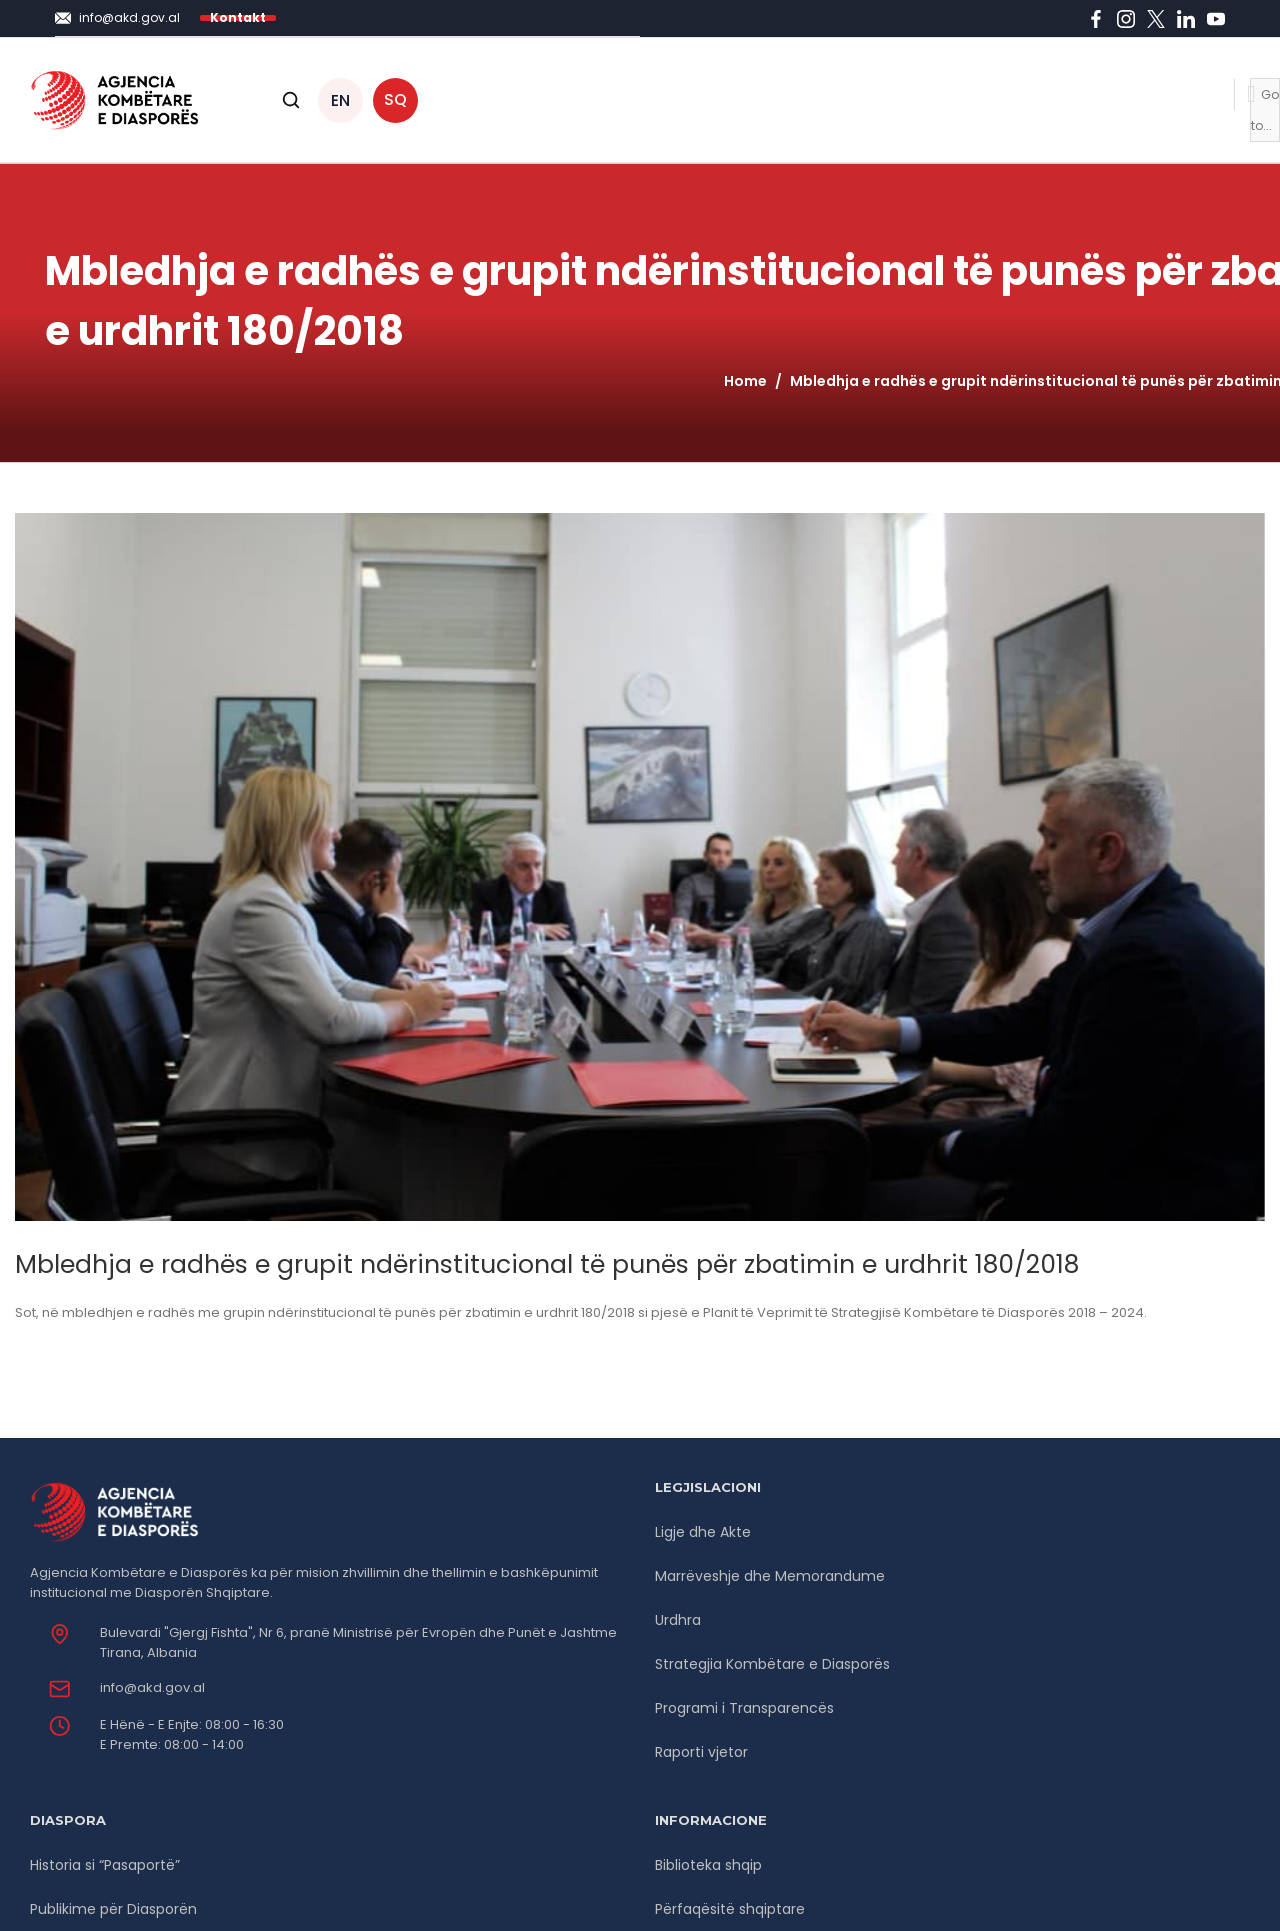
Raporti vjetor (701, 1752)
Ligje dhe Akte (703, 1532)
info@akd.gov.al (152, 1687)
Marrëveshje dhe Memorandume (770, 1576)
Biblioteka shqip (708, 1865)
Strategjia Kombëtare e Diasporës (772, 1664)
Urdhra (678, 1620)
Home (745, 381)
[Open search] (291, 100)
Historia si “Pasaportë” (105, 1865)
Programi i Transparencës (744, 1708)
